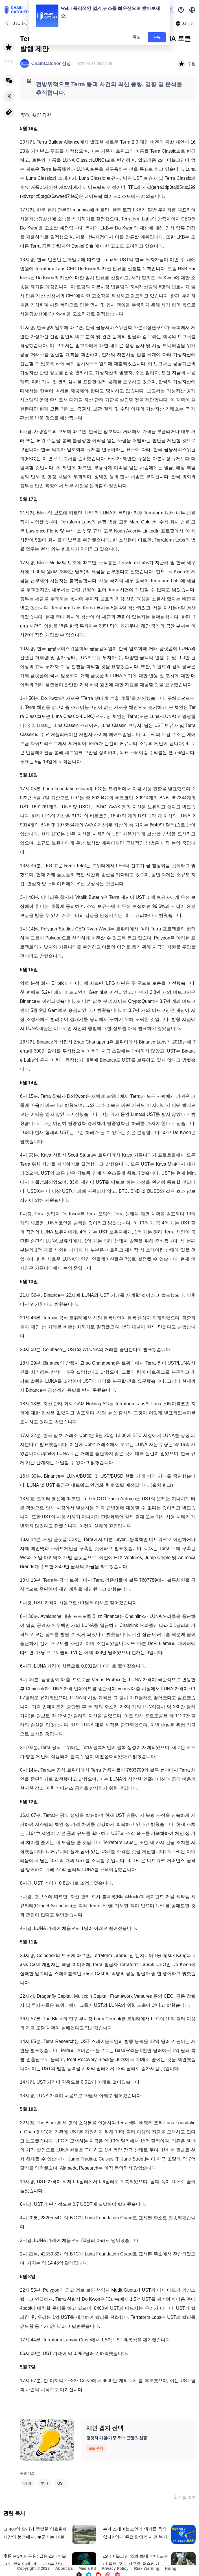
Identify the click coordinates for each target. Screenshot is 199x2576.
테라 (27, 2483)
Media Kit (87, 2568)
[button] (192, 10)
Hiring (170, 2568)
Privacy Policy (115, 2568)
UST (61, 2483)
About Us (64, 2568)
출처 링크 (161, 1485)
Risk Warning (146, 2568)
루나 (44, 2483)
